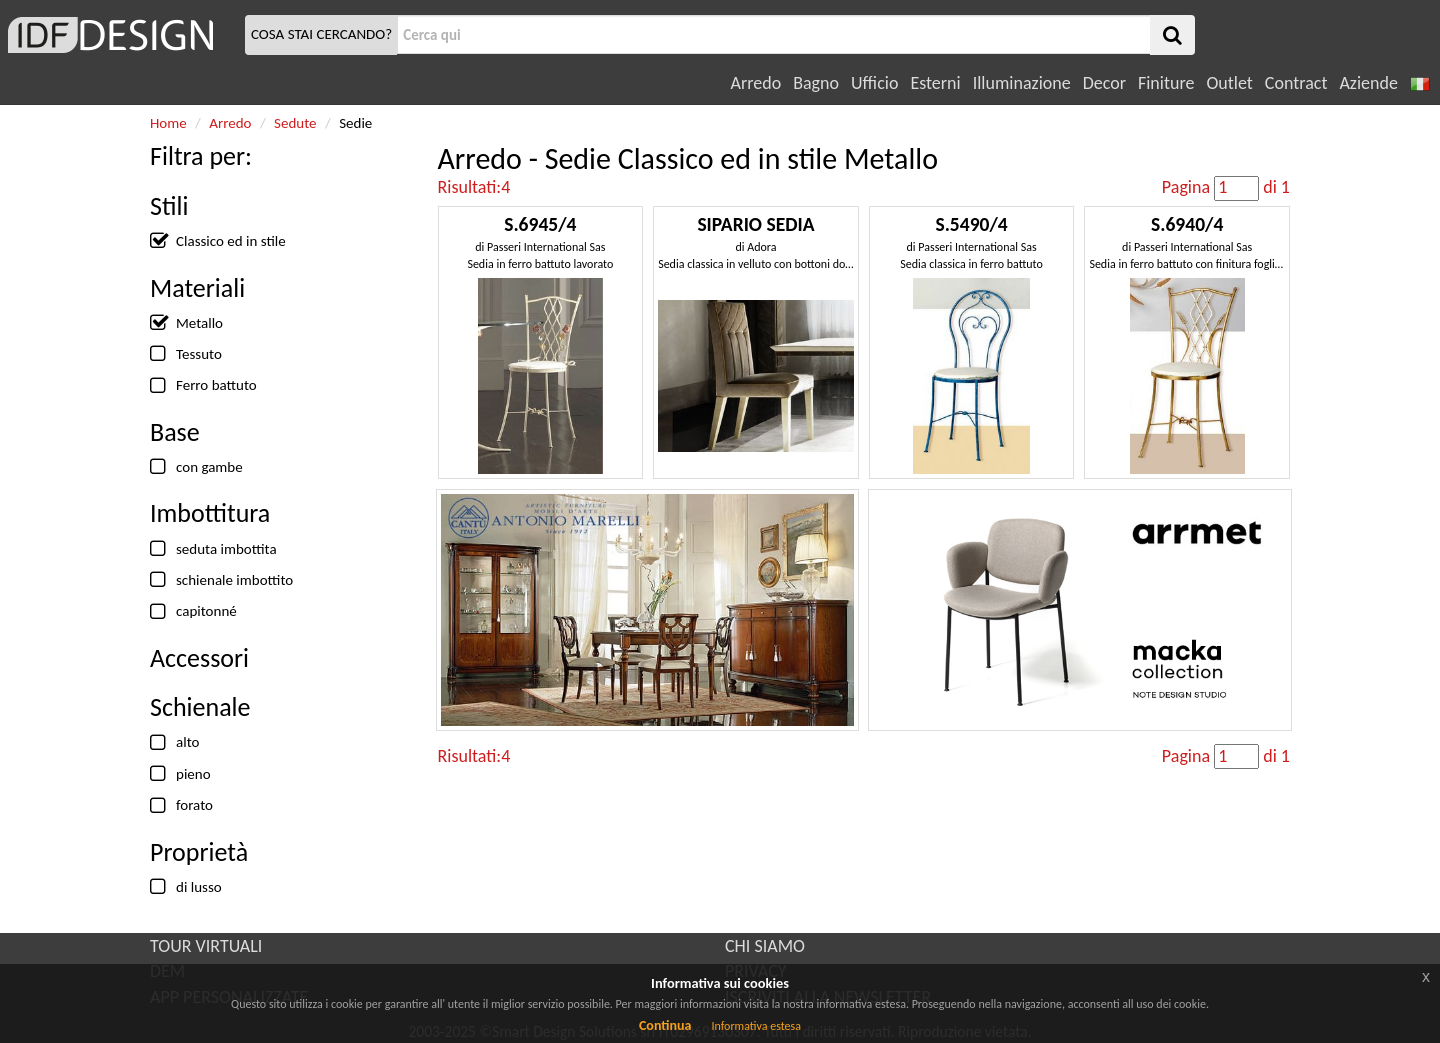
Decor (1104, 83)
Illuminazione (1022, 83)
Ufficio (874, 83)
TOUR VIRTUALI (206, 946)
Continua (665, 1025)
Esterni (935, 83)
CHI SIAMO (765, 946)
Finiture (1166, 83)
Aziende (1368, 83)
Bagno (816, 83)
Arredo (756, 83)
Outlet (1229, 83)
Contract (1296, 83)
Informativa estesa (756, 1026)
